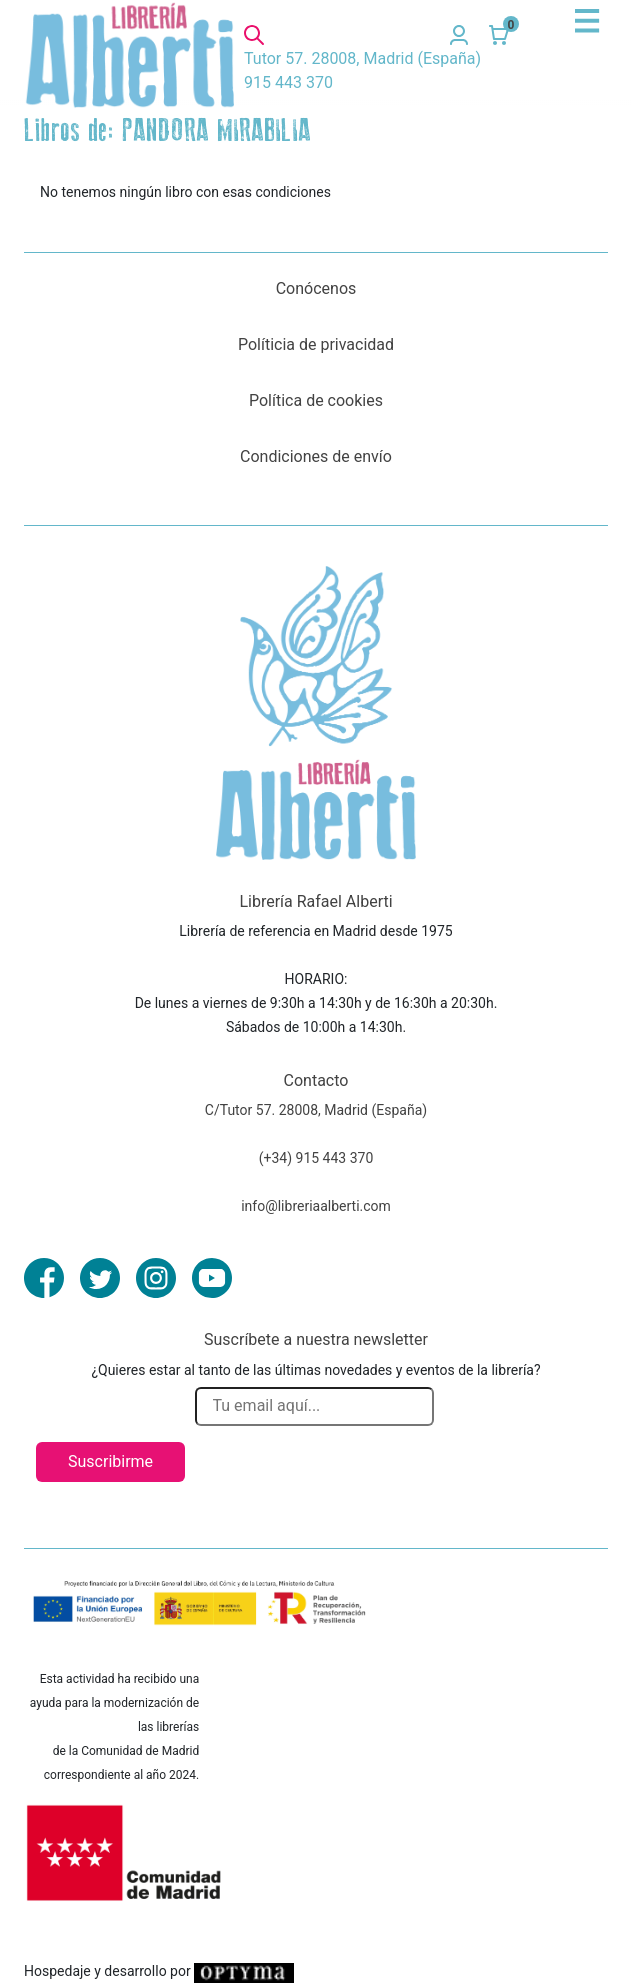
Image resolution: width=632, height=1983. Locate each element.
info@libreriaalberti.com (316, 1206)
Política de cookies (316, 400)
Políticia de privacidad (316, 344)
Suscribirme (110, 1461)
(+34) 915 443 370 (316, 1158)
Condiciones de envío (316, 456)
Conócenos (316, 288)
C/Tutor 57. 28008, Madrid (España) (316, 1110)
